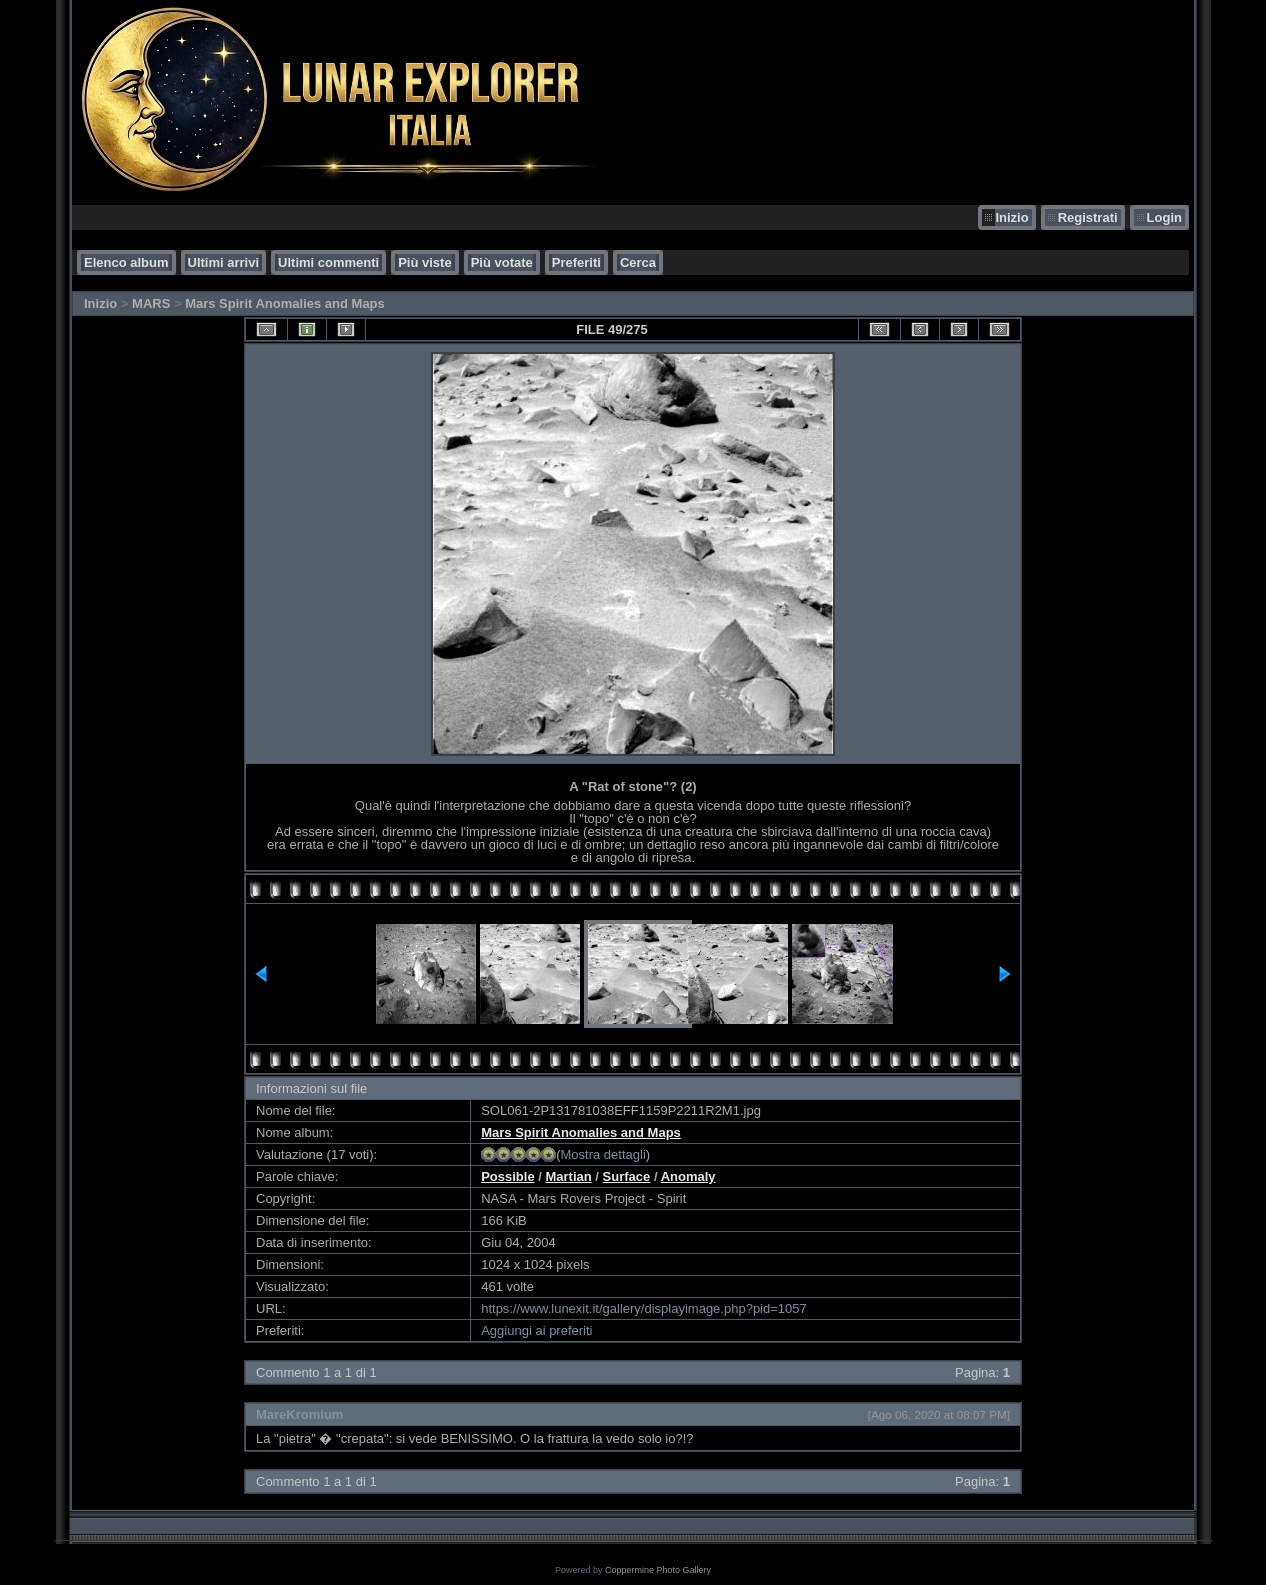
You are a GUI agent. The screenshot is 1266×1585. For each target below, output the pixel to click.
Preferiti (576, 262)
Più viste (424, 262)
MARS (151, 303)
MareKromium (299, 1414)
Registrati (1088, 217)
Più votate (502, 262)
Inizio (1011, 217)
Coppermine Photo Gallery (658, 1570)
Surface (627, 1176)
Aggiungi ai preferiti (536, 1330)
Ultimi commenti (328, 262)
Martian (569, 1176)
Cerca (638, 262)
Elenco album (126, 262)
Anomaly (688, 1176)
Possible (507, 1176)
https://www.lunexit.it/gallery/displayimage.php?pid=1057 (644, 1308)
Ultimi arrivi (224, 262)
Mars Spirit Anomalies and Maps (285, 303)
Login (1164, 217)
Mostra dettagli (603, 1154)
